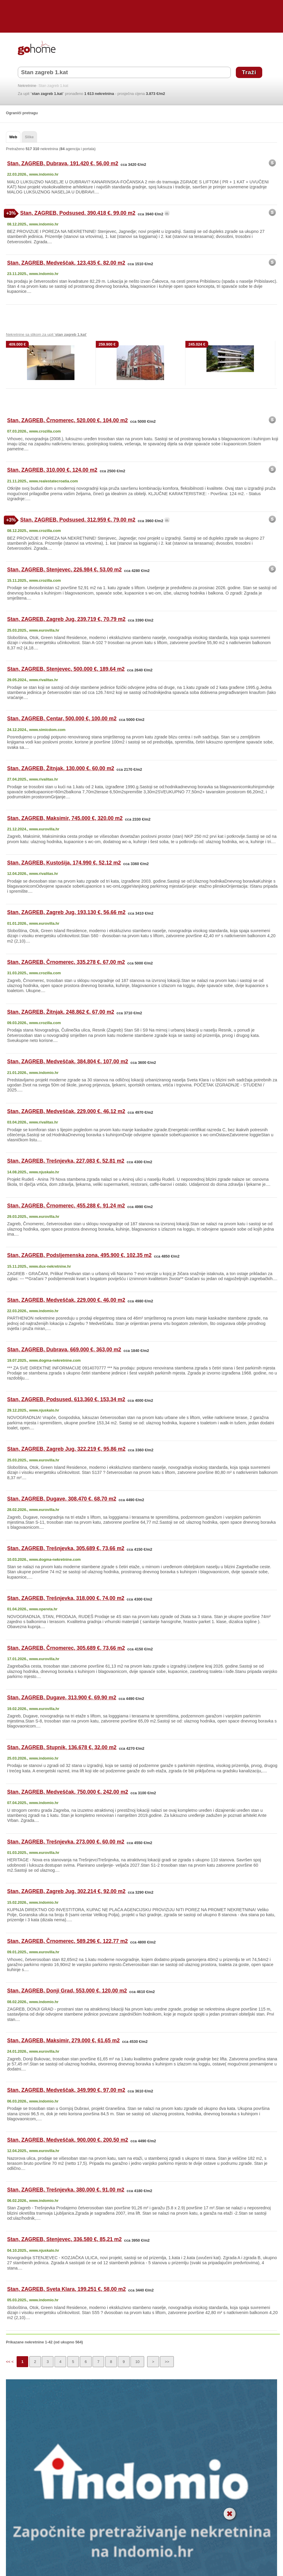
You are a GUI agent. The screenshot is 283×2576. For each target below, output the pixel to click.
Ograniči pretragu (22, 113)
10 (137, 2361)
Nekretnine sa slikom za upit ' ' (46, 334)
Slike (29, 137)
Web (13, 137)
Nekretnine (27, 86)
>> (167, 2361)
